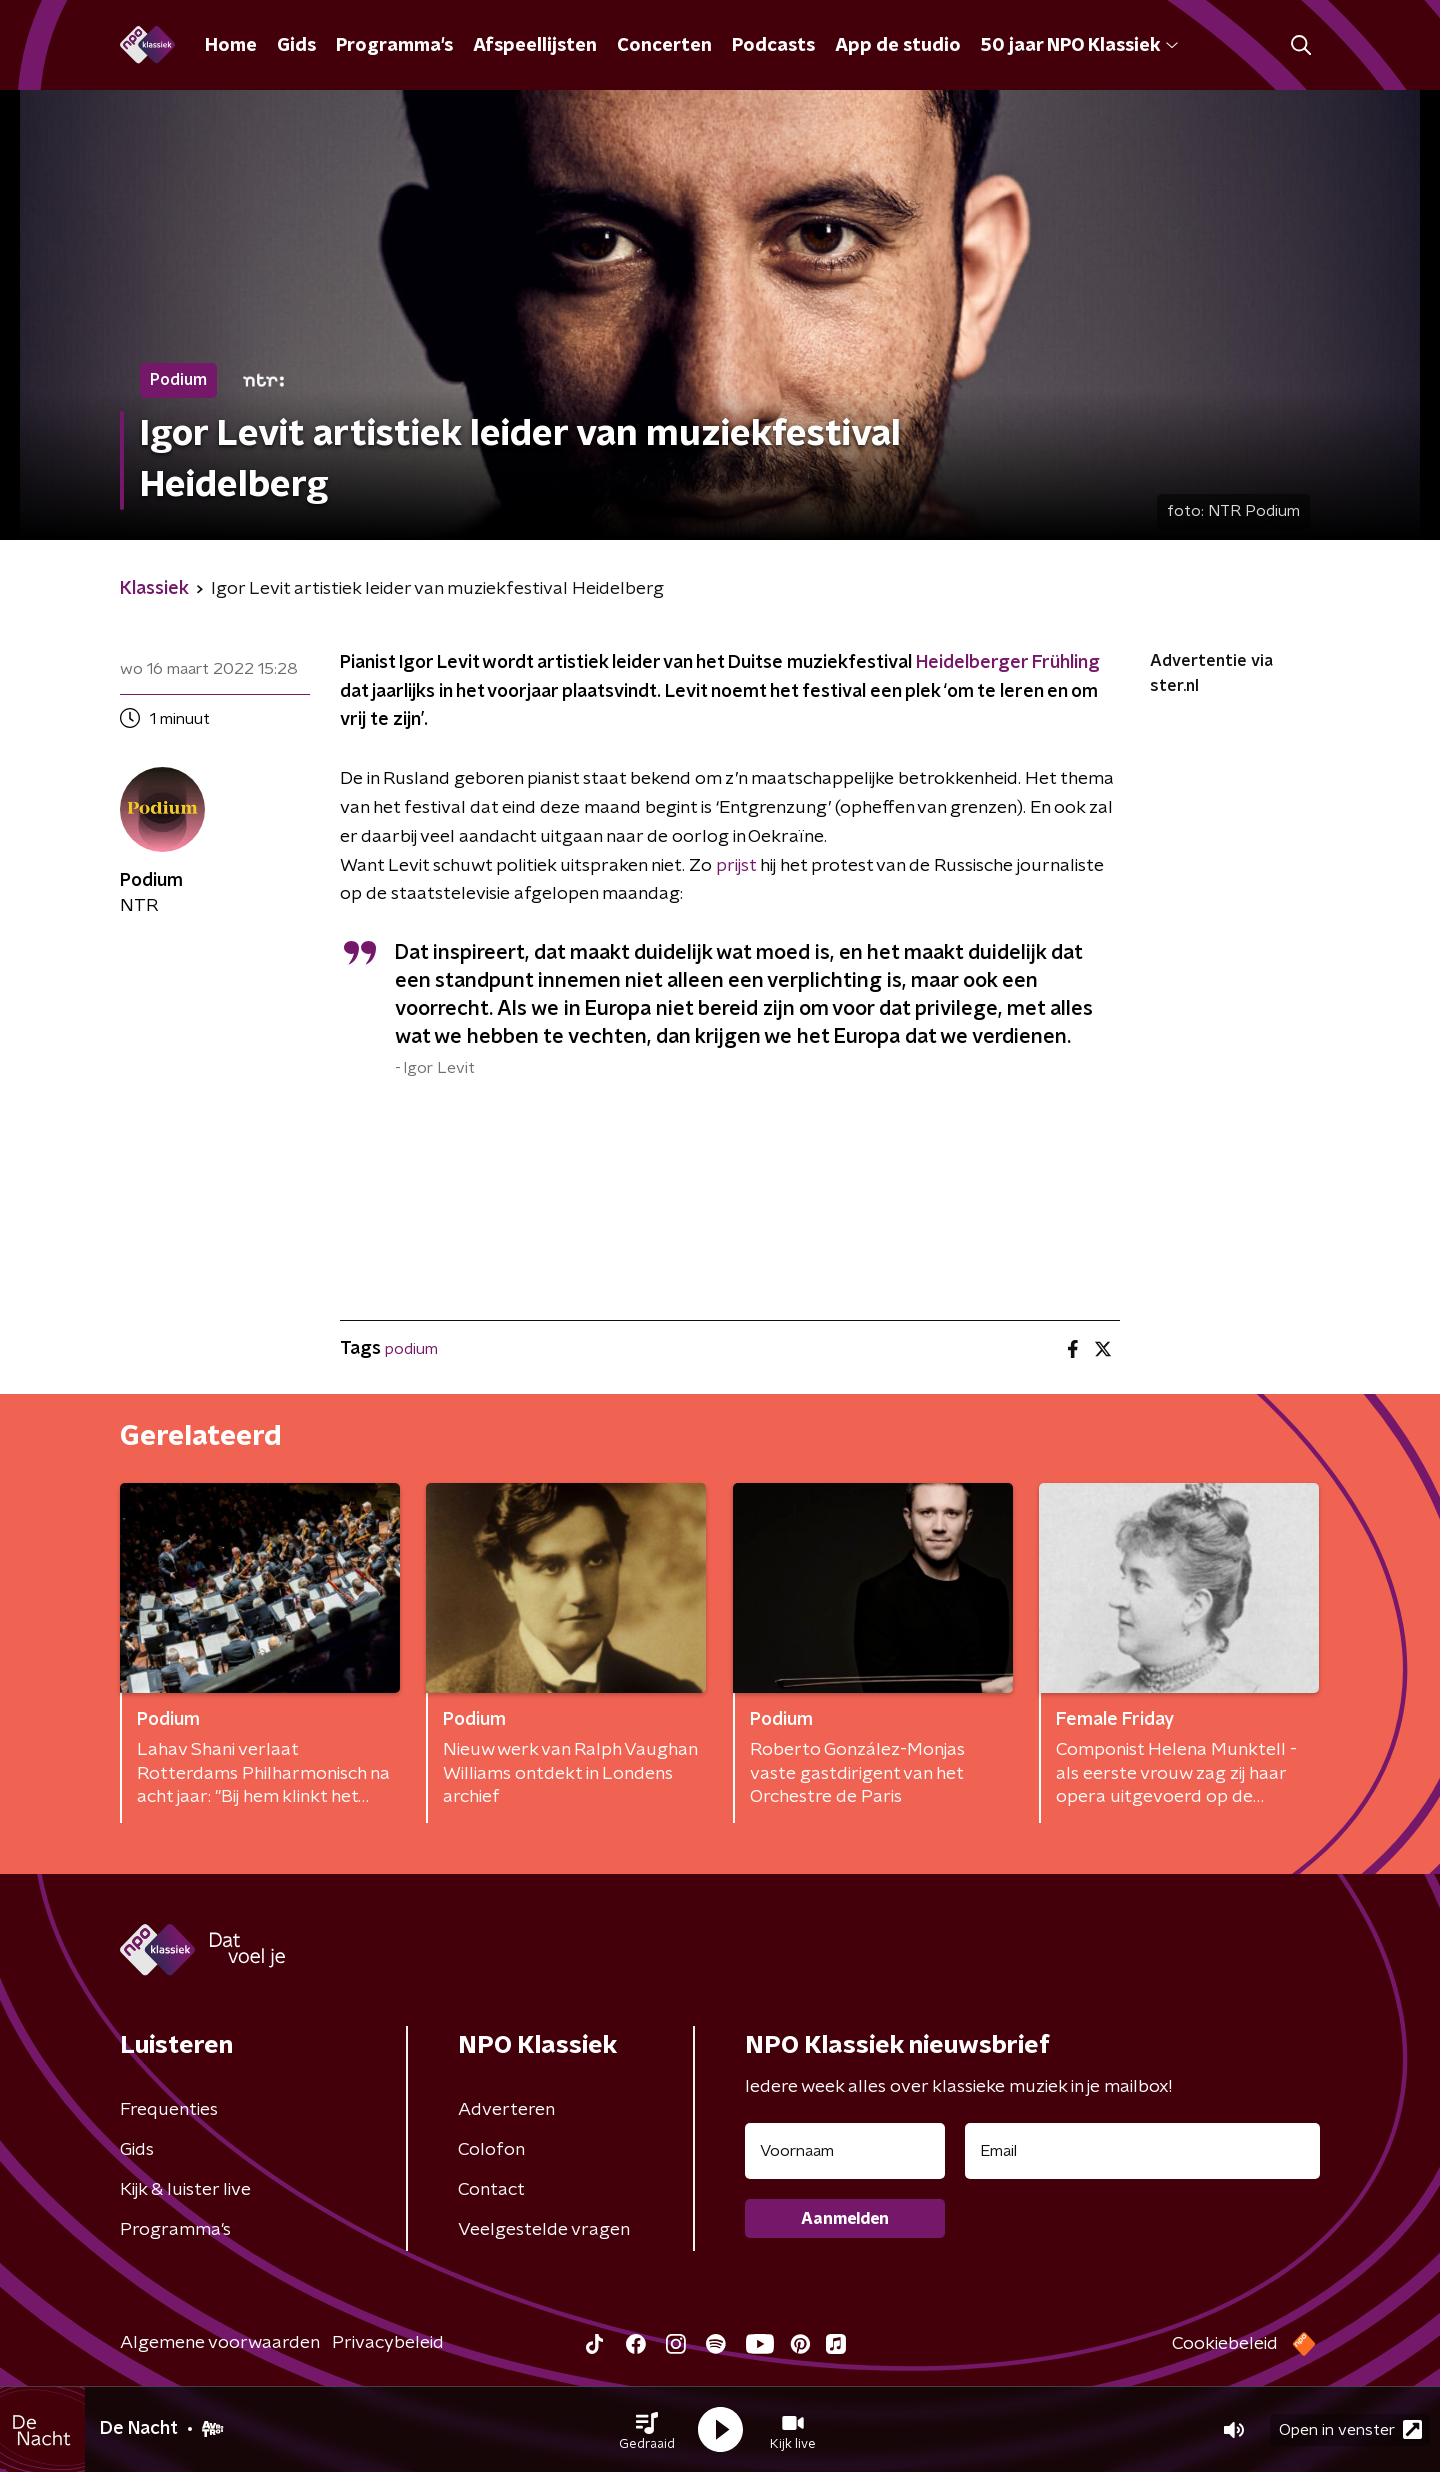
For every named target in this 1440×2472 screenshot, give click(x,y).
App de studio (898, 46)
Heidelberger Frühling (1008, 663)
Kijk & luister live (185, 2190)
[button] (647, 2430)
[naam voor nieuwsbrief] (845, 2151)
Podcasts (773, 46)
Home (231, 46)
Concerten (664, 46)
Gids (296, 46)
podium (411, 1349)
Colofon (491, 2150)
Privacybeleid (388, 2343)
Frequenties (169, 2110)
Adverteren (506, 2110)
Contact (491, 2190)
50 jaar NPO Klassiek (1079, 46)
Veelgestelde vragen (544, 2230)
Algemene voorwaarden (220, 2343)
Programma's (394, 46)
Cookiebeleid (1225, 2344)
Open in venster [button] (1350, 2429)
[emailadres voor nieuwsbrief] (1142, 2151)
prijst (736, 866)
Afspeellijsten (535, 46)
